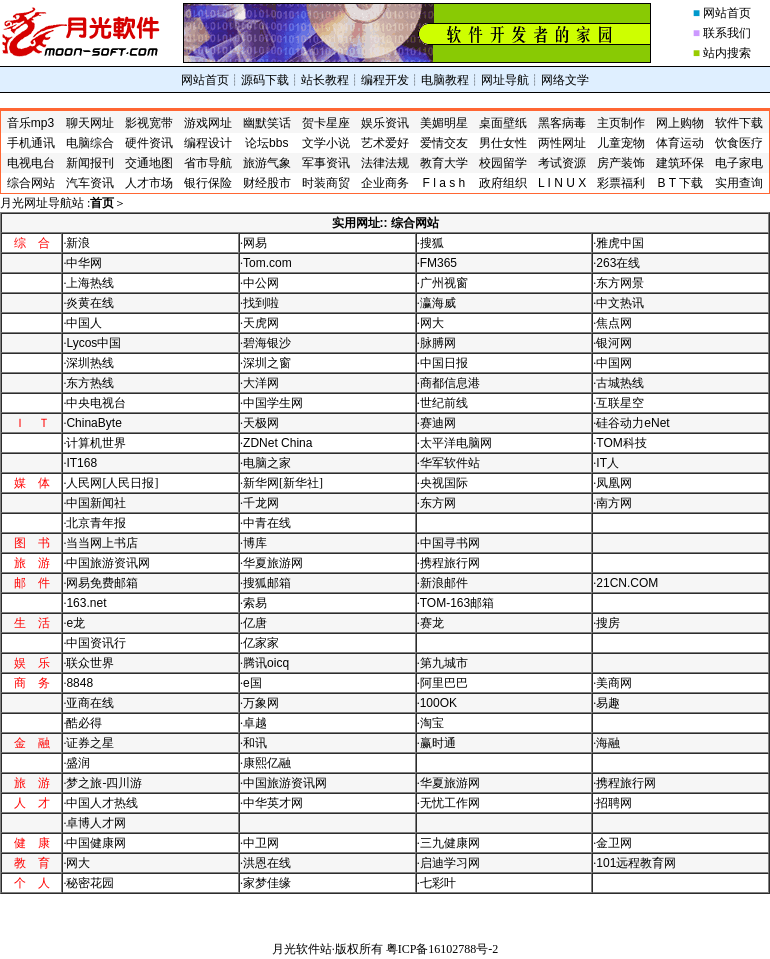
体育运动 (680, 143)
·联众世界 (88, 663)
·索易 (253, 603)
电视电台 (31, 163)
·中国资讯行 (94, 643)
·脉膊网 (436, 343)
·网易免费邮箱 (100, 583)
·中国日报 (442, 363)
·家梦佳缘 (265, 883)
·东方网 (436, 503)
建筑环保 (680, 163)
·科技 (619, 443)
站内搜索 (727, 53)
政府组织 (503, 183)
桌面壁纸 (503, 123)
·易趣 (606, 703)
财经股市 (267, 183)
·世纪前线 (442, 403)
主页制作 (621, 123)
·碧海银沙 (265, 343)
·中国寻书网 (448, 543)
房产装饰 (621, 163)
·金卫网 (612, 843)
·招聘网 (612, 803)
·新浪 (76, 243)
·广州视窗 (442, 283)
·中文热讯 (618, 303)
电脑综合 (90, 143)
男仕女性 (503, 143)
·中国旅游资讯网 (106, 563)
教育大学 (444, 163)
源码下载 (265, 80)
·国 (251, 683)
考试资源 (562, 163)
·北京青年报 (94, 523)
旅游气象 (267, 163)
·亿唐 (253, 623)
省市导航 (208, 163)
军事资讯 (326, 163)
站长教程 (325, 80)
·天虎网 (259, 323)
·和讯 (253, 743)
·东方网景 (618, 283)
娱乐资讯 (385, 123)
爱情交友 (444, 143)
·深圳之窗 (265, 363)
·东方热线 (88, 383)
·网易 (253, 243)
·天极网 (259, 423)
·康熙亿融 (265, 763)
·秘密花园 (88, 883)
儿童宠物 (621, 143)
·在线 (616, 263)
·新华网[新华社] (281, 483)
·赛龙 (430, 623)
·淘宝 (430, 723)
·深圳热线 (88, 363)
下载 (681, 183)
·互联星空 (618, 403)
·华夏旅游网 (271, 563)
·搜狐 (430, 243)
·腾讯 (264, 663)
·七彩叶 (436, 883)
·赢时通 (436, 743)
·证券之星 (88, 743)
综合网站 (31, 183)
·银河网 (612, 343)
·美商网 (612, 683)
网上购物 (680, 123)
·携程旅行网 (448, 563)
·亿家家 (259, 643)
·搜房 (606, 623)
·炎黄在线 (88, 303)
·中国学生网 (271, 403)
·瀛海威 (436, 303)
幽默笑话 (267, 123)
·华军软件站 (448, 463)
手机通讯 (31, 143)
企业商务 (385, 183)
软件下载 (739, 123)
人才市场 (149, 183)
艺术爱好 (385, 143)
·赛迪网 (436, 423)
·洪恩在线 (265, 863)
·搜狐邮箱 (265, 583)
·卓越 (253, 723)
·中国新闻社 (94, 503)
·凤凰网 (612, 483)
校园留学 (503, 163)
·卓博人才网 (94, 823)
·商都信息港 (448, 383)
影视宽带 (149, 123)
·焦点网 (612, 323)
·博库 (253, 543)
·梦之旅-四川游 (102, 783)
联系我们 (727, 33)
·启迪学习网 (448, 863)
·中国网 (612, 363)
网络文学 (565, 80)
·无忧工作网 (448, 803)
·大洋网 (259, 383)
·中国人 (82, 323)
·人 (606, 463)
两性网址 (562, 143)
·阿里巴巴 (442, 683)
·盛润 (76, 763)
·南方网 (612, 503)
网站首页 (727, 13)
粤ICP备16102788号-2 (442, 949)
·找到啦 (259, 303)
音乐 (30, 123)
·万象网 (259, 703)
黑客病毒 (562, 123)
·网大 (430, 323)
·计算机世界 (94, 443)
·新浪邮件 (442, 583)
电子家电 (739, 163)
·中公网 (259, 283)
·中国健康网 (94, 843)
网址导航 (505, 80)
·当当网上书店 (100, 543)
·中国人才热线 (100, 803)
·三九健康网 (448, 843)
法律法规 (385, 163)
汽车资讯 (90, 183)
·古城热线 (618, 383)
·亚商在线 (88, 703)
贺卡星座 (326, 123)
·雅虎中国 (618, 243)
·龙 (74, 623)
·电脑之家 (265, 463)
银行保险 (208, 183)
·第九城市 (442, 663)
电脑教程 (445, 80)
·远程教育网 (634, 863)
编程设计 (208, 143)
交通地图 (149, 163)
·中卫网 (259, 843)
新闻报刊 (90, 163)
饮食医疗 (739, 143)
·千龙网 (259, 503)
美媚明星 (444, 123)
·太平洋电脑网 (454, 443)
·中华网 (82, 263)
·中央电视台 (94, 403)
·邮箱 (455, 603)
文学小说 (326, 143)
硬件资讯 (149, 143)
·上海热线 (88, 283)
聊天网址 (90, 123)
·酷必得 (82, 723)
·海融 (606, 743)
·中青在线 (265, 523)
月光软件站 (302, 949)
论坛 (266, 143)
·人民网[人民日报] (110, 483)
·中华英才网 (271, 803)
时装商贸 (326, 183)
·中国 (92, 343)
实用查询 (739, 183)
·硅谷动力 (631, 423)
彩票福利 (621, 183)
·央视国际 (442, 483)
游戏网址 (208, 123)
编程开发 (385, 80)
